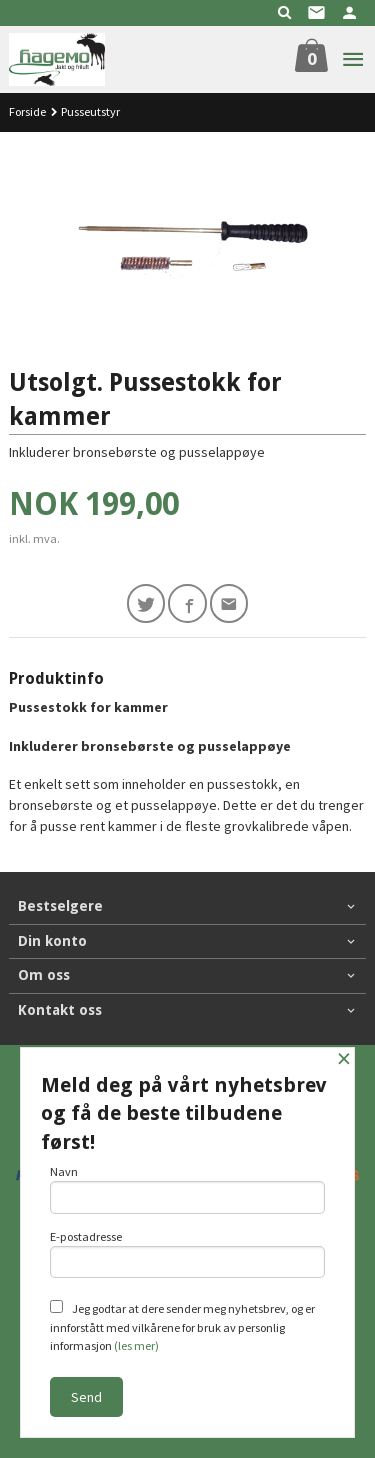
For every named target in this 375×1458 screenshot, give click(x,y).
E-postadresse (188, 1254)
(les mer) (136, 1345)
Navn (188, 1189)
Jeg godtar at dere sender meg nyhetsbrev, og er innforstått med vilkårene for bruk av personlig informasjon (182, 1326)
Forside (27, 111)
